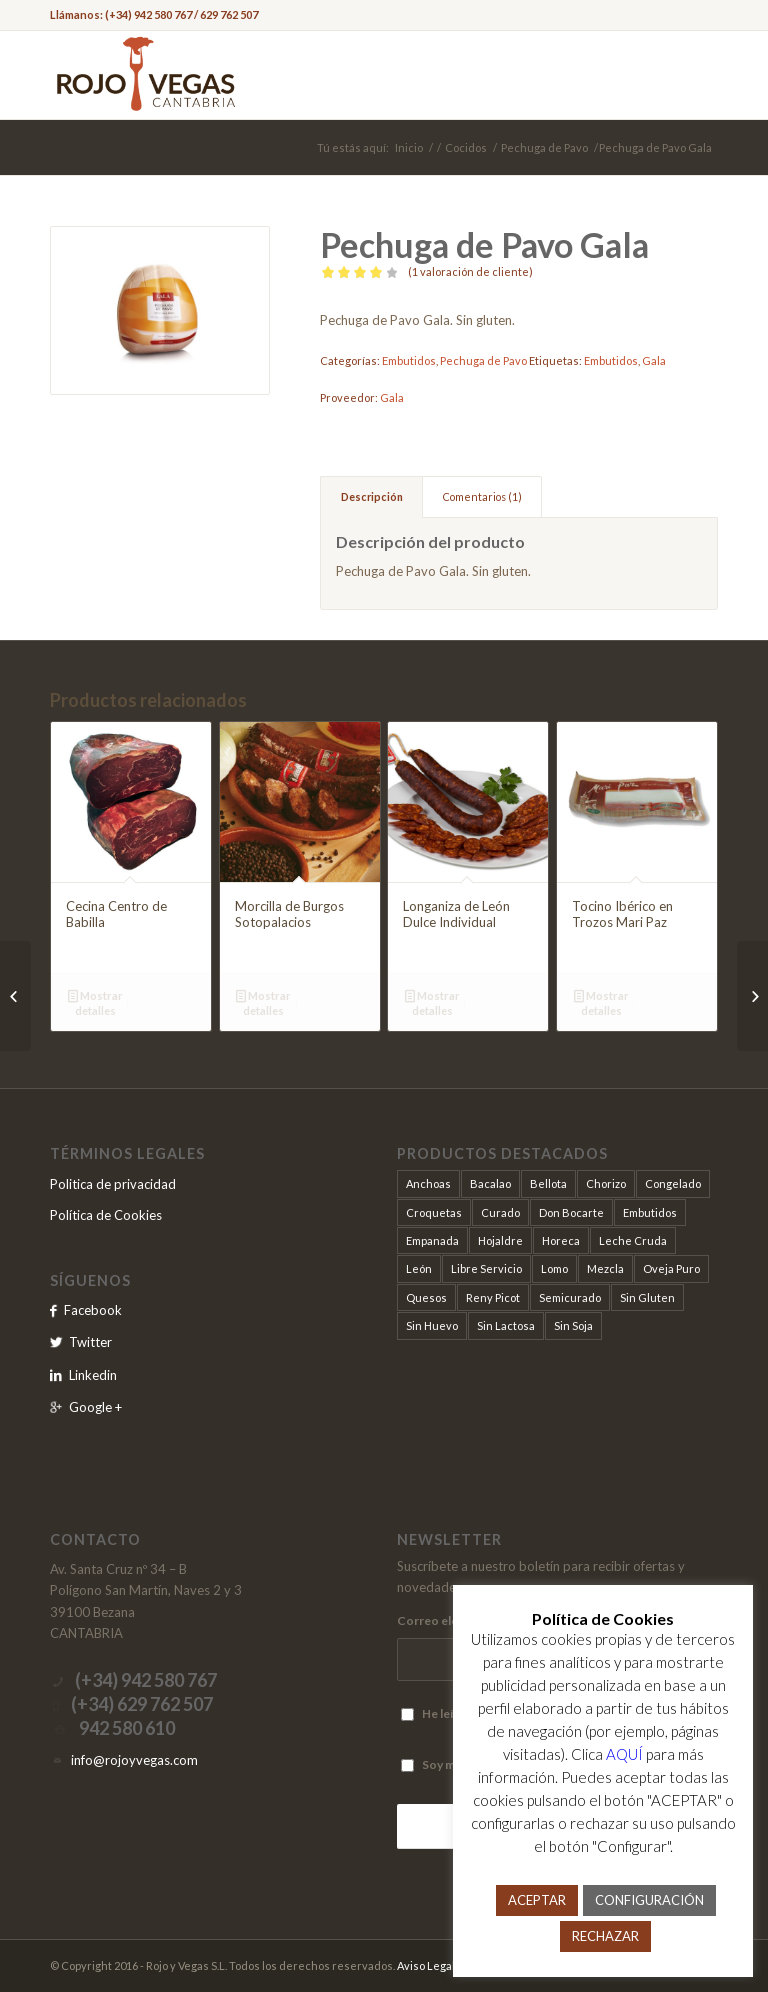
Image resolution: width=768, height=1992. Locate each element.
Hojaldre (500, 1240)
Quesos (426, 1297)
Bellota (548, 1183)
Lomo (554, 1268)
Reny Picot (493, 1297)
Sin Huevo (432, 1325)
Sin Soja (573, 1325)
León (419, 1268)
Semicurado (570, 1297)
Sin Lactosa (506, 1325)
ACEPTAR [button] (537, 1900)
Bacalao (490, 1183)
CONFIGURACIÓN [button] (649, 1900)
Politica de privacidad (113, 1184)
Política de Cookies (106, 1215)
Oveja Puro (671, 1268)
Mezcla (605, 1268)
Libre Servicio (486, 1268)
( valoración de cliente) (470, 271)
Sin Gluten (647, 1297)
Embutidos (409, 360)
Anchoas (428, 1183)
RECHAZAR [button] (605, 1936)
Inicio (409, 147)
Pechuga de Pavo (544, 147)
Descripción (372, 496)
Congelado (673, 1183)
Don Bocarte (571, 1212)
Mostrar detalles (95, 1002)
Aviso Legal (426, 1965)
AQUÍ (624, 1754)
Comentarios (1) (482, 496)
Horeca (561, 1240)
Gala (654, 360)
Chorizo (606, 1183)
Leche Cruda (633, 1240)
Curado (500, 1212)
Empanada (432, 1240)
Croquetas (434, 1212)
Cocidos (466, 147)
